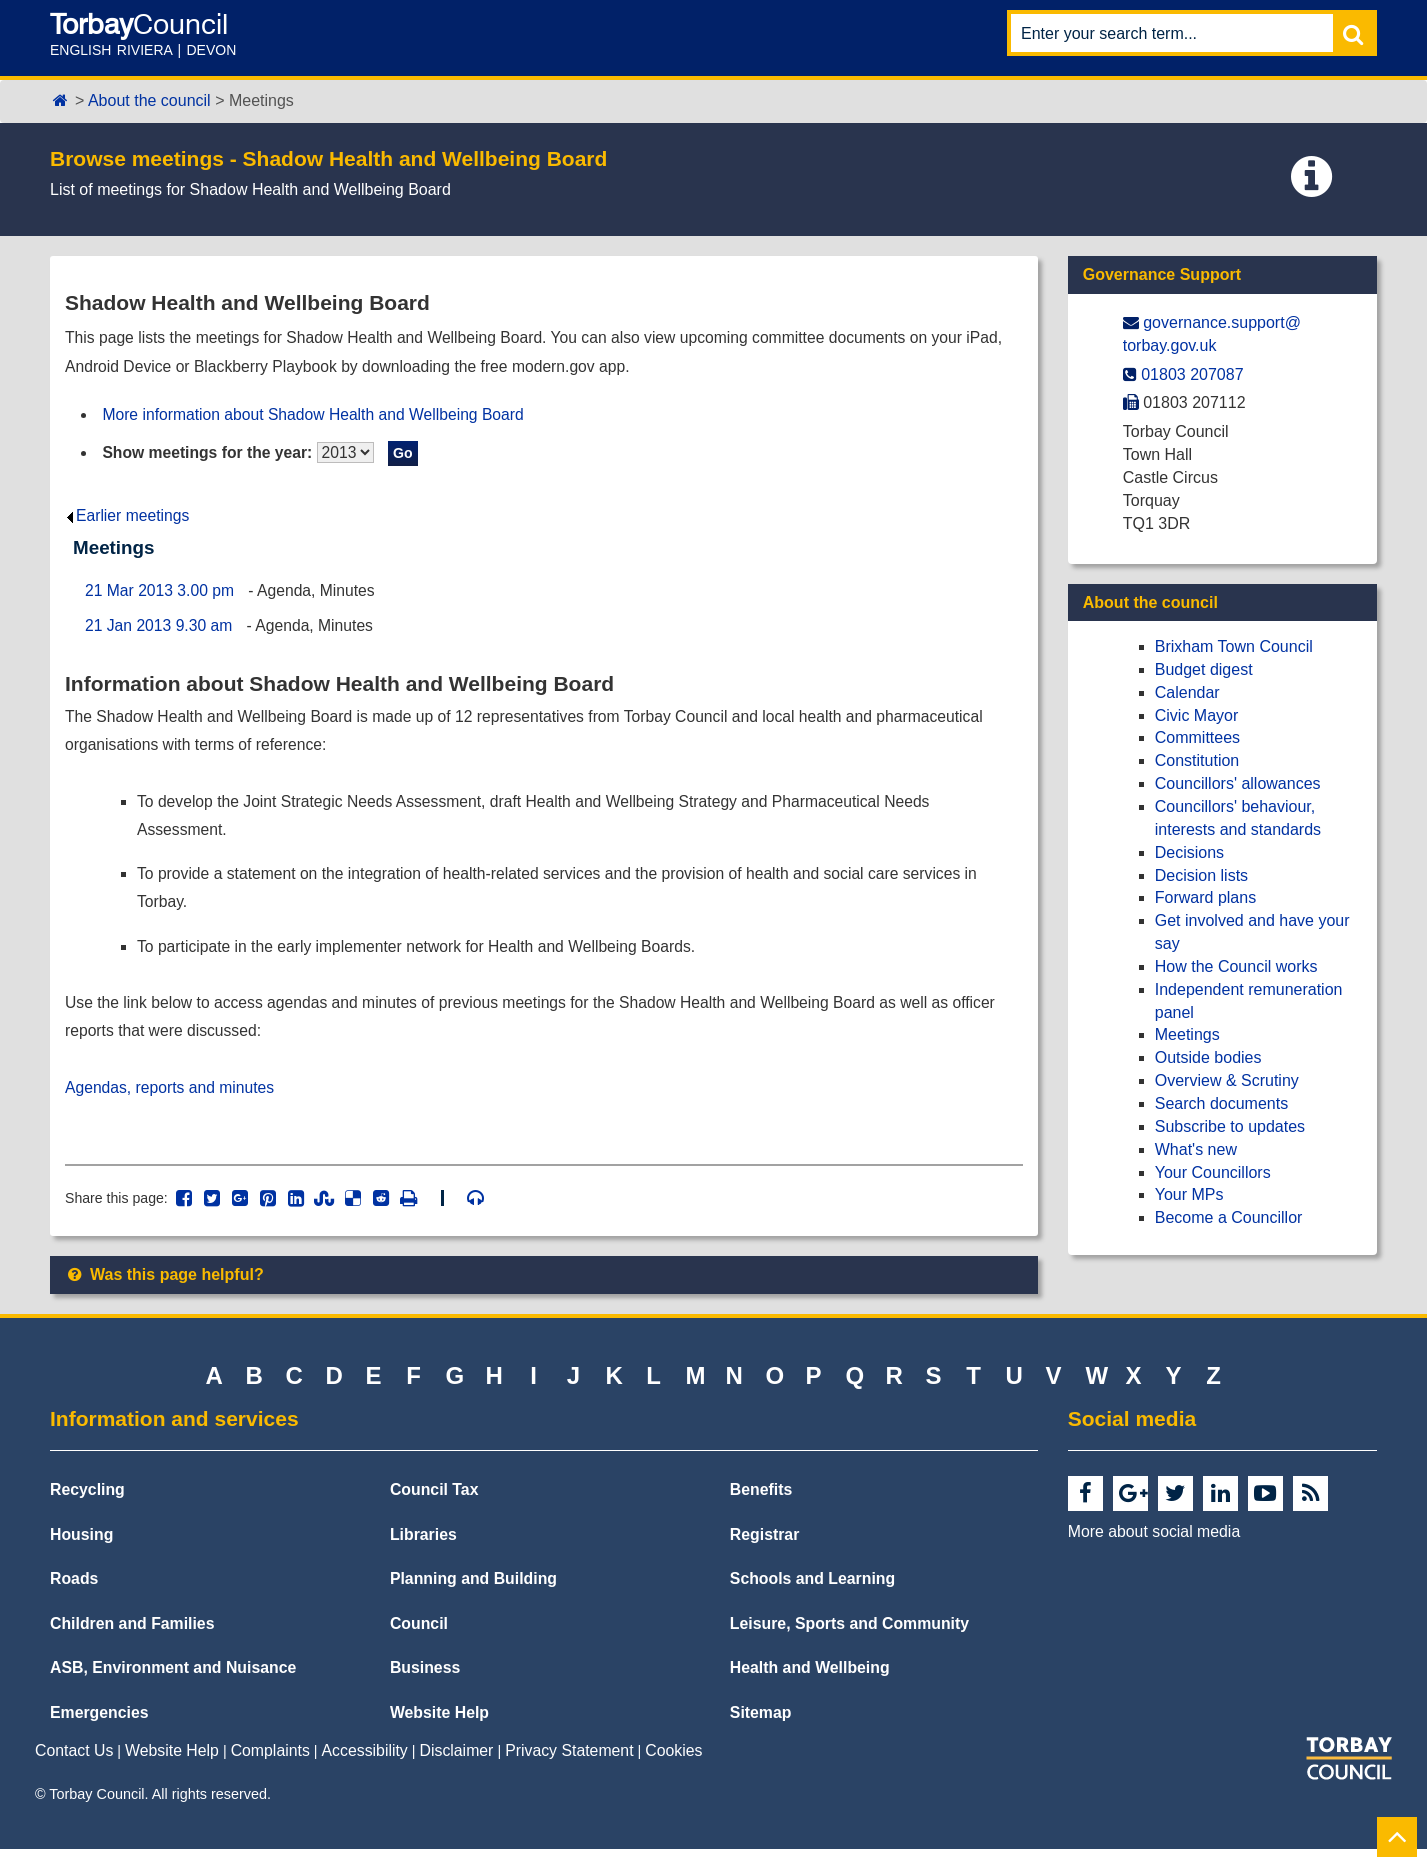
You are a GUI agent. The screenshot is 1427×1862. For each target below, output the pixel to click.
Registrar (765, 1547)
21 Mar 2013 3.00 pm (161, 594)
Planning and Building (473, 1591)
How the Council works (1236, 966)
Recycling (87, 1502)
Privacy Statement (569, 1764)
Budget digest (1204, 669)
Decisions (1189, 852)
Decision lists (1201, 875)
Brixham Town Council (1234, 646)
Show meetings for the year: (210, 454)
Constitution (1197, 760)
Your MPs (1189, 1194)
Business (425, 1680)
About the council (149, 100)
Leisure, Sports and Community (849, 1636)
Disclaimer (457, 1764)
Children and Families (132, 1636)
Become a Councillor (1229, 1217)
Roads (74, 1591)
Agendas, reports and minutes (171, 1098)
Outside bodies (1208, 1057)
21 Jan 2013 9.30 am (160, 629)
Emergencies (99, 1725)
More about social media (1154, 1544)
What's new (1196, 1149)
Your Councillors (1213, 1172)
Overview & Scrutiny (1227, 1080)
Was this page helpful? (164, 1288)
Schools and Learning (812, 1591)
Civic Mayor (1197, 715)
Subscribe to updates (1230, 1126)
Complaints (270, 1764)
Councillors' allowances (1238, 783)
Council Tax (434, 1502)
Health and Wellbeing (810, 1680)
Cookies (673, 1764)
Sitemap (761, 1725)
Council (419, 1636)
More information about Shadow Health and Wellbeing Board (318, 415)
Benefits (761, 1502)
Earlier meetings (128, 518)
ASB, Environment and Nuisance (173, 1680)
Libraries (423, 1547)
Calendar (1187, 692)
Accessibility (365, 1764)
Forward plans (1205, 897)
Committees (1197, 737)
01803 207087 (1192, 374)
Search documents (1221, 1103)
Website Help (439, 1725)
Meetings (1187, 1034)
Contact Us (74, 1764)
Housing (81, 1547)
